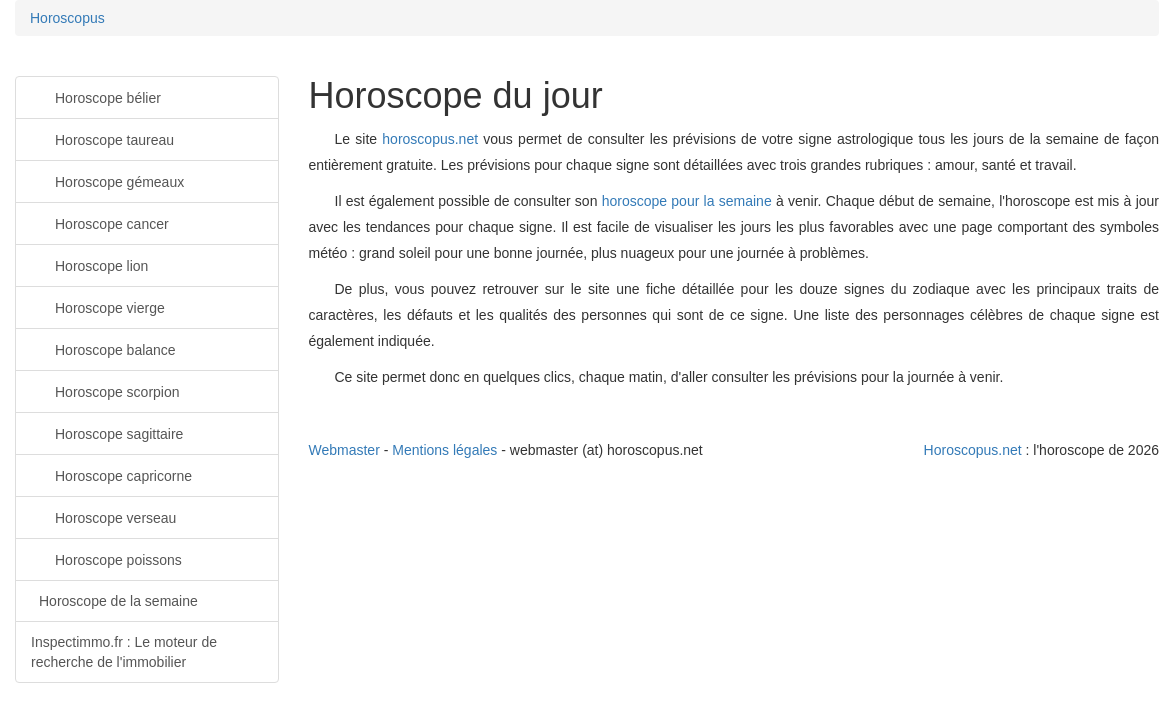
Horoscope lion (89, 264)
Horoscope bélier (96, 96)
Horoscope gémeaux (107, 180)
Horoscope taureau (102, 138)
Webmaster (344, 450)
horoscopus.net (430, 139)
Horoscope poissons (106, 558)
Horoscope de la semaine (118, 601)
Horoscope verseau (103, 516)
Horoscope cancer (100, 222)
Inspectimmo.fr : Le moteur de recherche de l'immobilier (124, 652)
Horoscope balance (103, 348)
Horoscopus (67, 18)
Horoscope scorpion (105, 390)
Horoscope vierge (98, 306)
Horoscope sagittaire (107, 432)
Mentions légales (444, 450)
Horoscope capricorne (111, 474)
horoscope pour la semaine (687, 201)
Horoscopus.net (973, 450)
